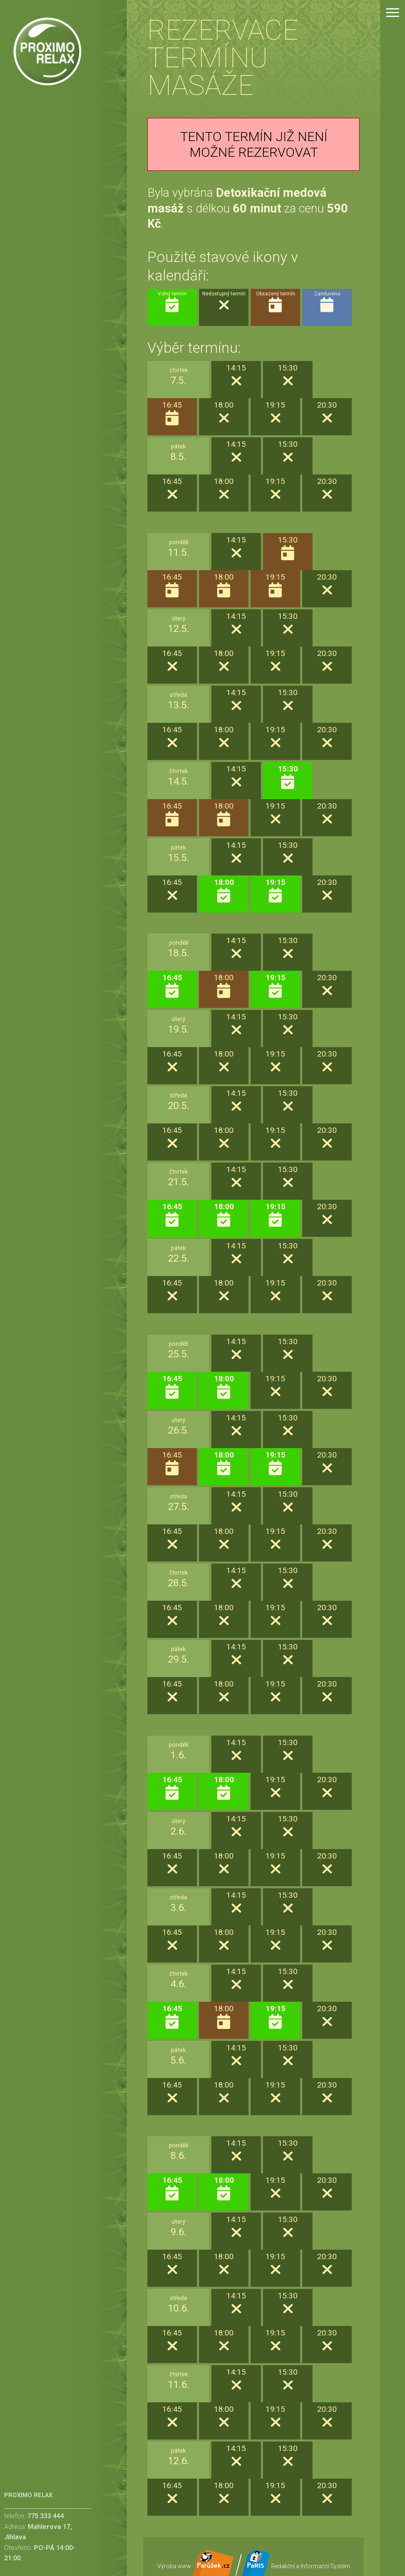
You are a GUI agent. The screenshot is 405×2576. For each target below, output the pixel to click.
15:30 (288, 777)
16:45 (172, 986)
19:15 (275, 891)
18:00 (224, 891)
